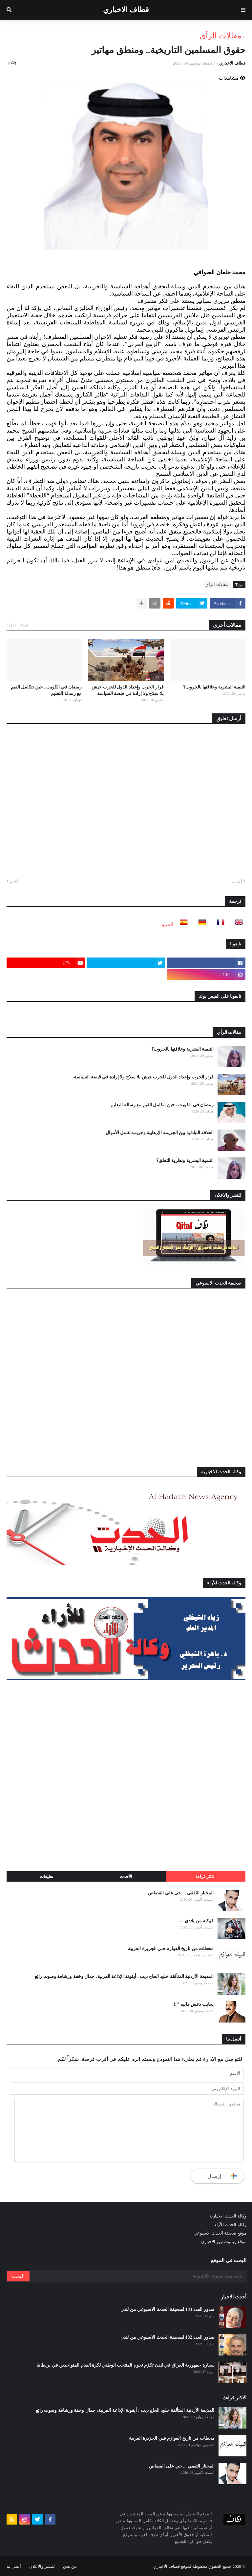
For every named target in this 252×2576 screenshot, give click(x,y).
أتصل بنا (14, 2566)
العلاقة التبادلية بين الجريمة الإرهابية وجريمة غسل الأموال (160, 1132)
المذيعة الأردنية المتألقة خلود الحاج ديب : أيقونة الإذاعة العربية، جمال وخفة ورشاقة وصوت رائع (124, 1976)
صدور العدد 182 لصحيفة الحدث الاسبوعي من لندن (167, 2337)
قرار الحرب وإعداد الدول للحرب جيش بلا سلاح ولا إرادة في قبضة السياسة (128, 690)
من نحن (70, 2566)
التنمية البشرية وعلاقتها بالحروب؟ (214, 687)
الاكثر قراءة (206, 1876)
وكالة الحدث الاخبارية (227, 2216)
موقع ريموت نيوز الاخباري (223, 2241)
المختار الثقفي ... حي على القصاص (181, 1892)
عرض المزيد (18, 624)
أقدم (14, 881)
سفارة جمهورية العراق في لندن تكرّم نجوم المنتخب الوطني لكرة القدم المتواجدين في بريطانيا (125, 2365)
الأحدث (126, 1876)
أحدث (237, 881)
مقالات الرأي (221, 35)
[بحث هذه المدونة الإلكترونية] (137, 2276)
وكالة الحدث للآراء (230, 2224)
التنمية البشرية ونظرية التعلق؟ (185, 1160)
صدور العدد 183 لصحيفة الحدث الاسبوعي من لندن (167, 2309)
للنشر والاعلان (41, 2566)
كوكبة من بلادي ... (197, 1920)
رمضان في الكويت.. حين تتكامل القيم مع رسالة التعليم (46, 690)
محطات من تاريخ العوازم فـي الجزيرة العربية (171, 1948)
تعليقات (46, 1876)
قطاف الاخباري (126, 10)
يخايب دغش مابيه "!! (194, 2004)
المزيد (166, 924)
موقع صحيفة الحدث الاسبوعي (220, 2233)
